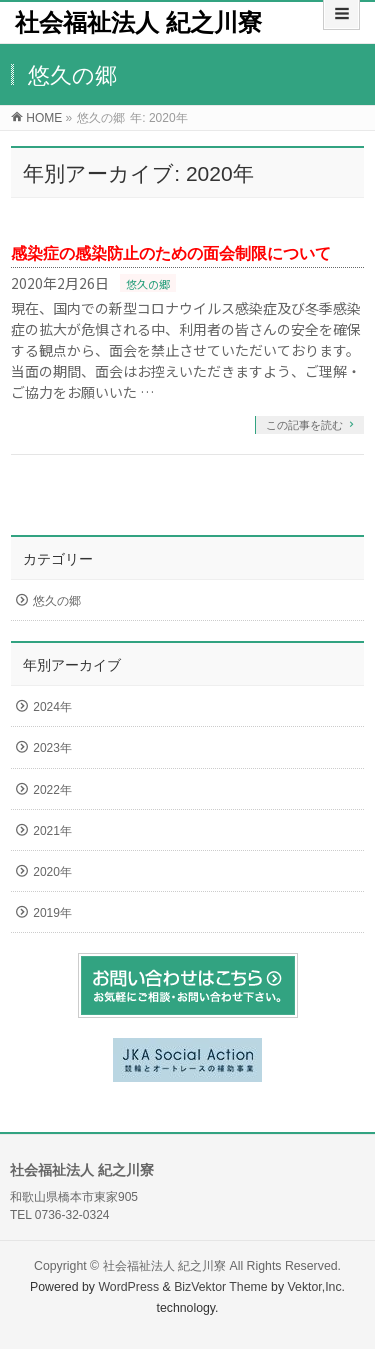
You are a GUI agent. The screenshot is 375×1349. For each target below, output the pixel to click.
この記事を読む (304, 425)
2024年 (52, 707)
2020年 (52, 872)
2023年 (52, 748)
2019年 (52, 913)
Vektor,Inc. (317, 1287)
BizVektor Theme (221, 1287)
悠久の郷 (148, 284)
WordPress (128, 1287)
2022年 (52, 790)
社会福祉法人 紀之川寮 (138, 22)
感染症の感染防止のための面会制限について (171, 253)
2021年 (52, 831)
